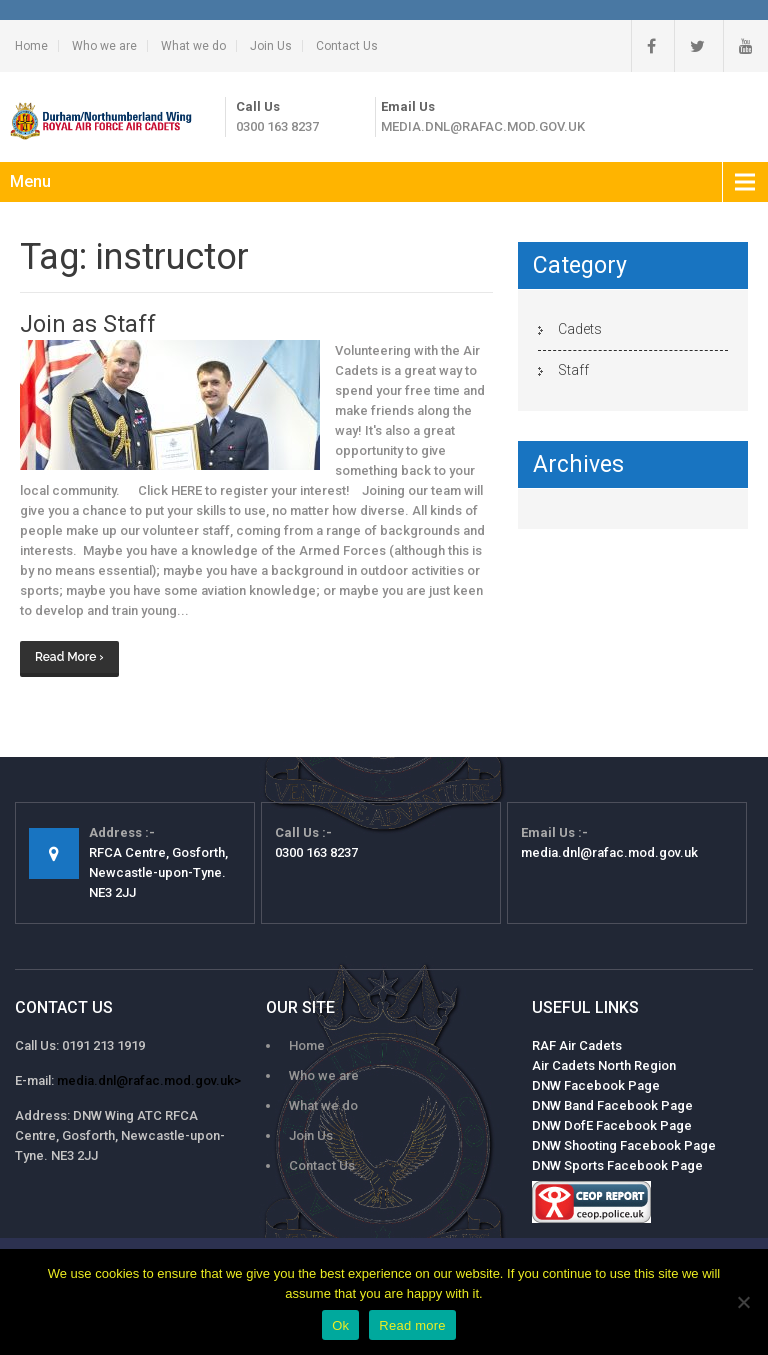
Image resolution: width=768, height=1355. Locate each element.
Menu (30, 181)
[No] (743, 1302)
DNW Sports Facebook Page (617, 1165)
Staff (573, 370)
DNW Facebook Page (596, 1085)
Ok (340, 1325)
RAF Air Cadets (577, 1045)
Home (31, 46)
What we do (193, 46)
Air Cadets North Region (604, 1065)
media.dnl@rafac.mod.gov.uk (483, 126)
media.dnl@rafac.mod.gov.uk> (149, 1080)
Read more (412, 1325)
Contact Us (347, 46)
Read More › (69, 657)
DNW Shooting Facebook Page (624, 1145)
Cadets (580, 329)
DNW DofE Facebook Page (612, 1125)
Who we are (104, 46)
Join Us (271, 46)
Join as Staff (88, 324)
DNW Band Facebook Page (612, 1105)
